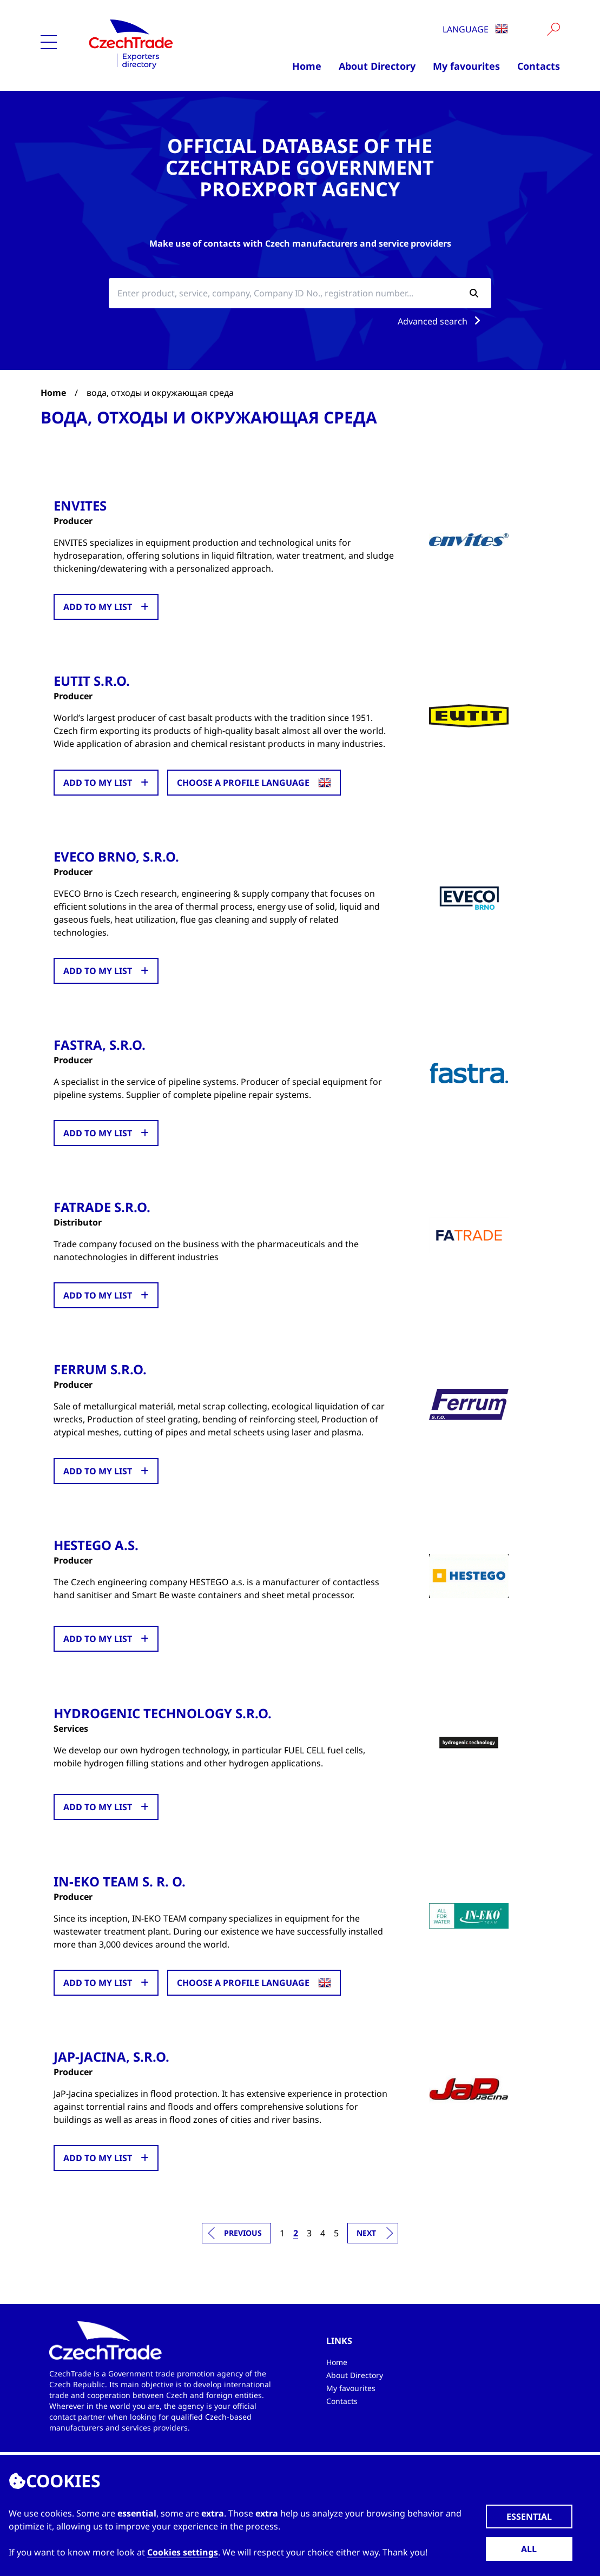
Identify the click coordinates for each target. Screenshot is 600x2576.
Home (306, 65)
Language (475, 29)
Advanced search (441, 321)
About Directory (377, 65)
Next (366, 2231)
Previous (243, 2231)
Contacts (538, 65)
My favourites (466, 65)
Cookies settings (182, 2552)
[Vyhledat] (553, 29)
